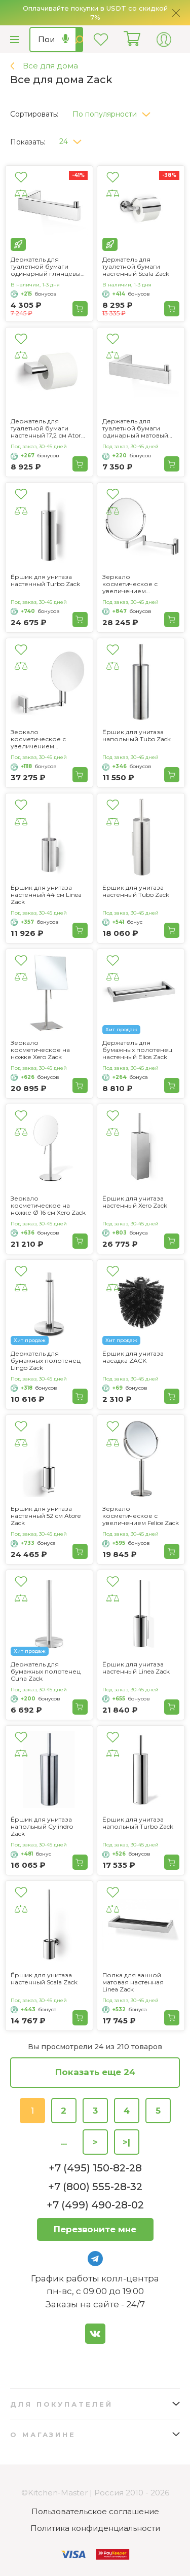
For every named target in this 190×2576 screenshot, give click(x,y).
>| (126, 2142)
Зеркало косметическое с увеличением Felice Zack (140, 1516)
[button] (115, 111)
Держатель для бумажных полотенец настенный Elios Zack (137, 1050)
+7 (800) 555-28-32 (95, 2187)
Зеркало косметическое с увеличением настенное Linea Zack (136, 584)
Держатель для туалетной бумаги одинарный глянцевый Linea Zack (48, 266)
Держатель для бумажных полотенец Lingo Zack (46, 1360)
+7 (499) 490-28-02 (95, 2205)
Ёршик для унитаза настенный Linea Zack (136, 1668)
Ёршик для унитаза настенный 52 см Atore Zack (46, 1516)
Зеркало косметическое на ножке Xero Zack (40, 1050)
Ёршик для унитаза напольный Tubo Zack (136, 736)
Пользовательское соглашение (95, 2511)
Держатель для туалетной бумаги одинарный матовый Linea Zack (135, 428)
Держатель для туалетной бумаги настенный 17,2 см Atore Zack (47, 428)
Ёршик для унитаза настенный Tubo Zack (135, 891)
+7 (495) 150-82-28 (95, 2168)
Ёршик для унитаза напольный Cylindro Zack (42, 1826)
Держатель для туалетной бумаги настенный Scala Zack (135, 266)
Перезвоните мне (95, 2229)
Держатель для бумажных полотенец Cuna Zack (46, 1671)
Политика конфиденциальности (95, 2528)
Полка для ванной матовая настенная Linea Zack (133, 1982)
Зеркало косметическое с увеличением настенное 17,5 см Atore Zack (47, 739)
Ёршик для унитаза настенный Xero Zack (134, 1202)
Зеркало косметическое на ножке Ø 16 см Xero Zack (48, 1205)
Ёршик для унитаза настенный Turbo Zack (45, 580)
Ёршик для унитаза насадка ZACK (133, 1357)
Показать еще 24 (95, 2072)
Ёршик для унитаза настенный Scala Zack (44, 1979)
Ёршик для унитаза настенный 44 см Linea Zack (46, 894)
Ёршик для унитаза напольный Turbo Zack (137, 1823)
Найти (79, 39)
